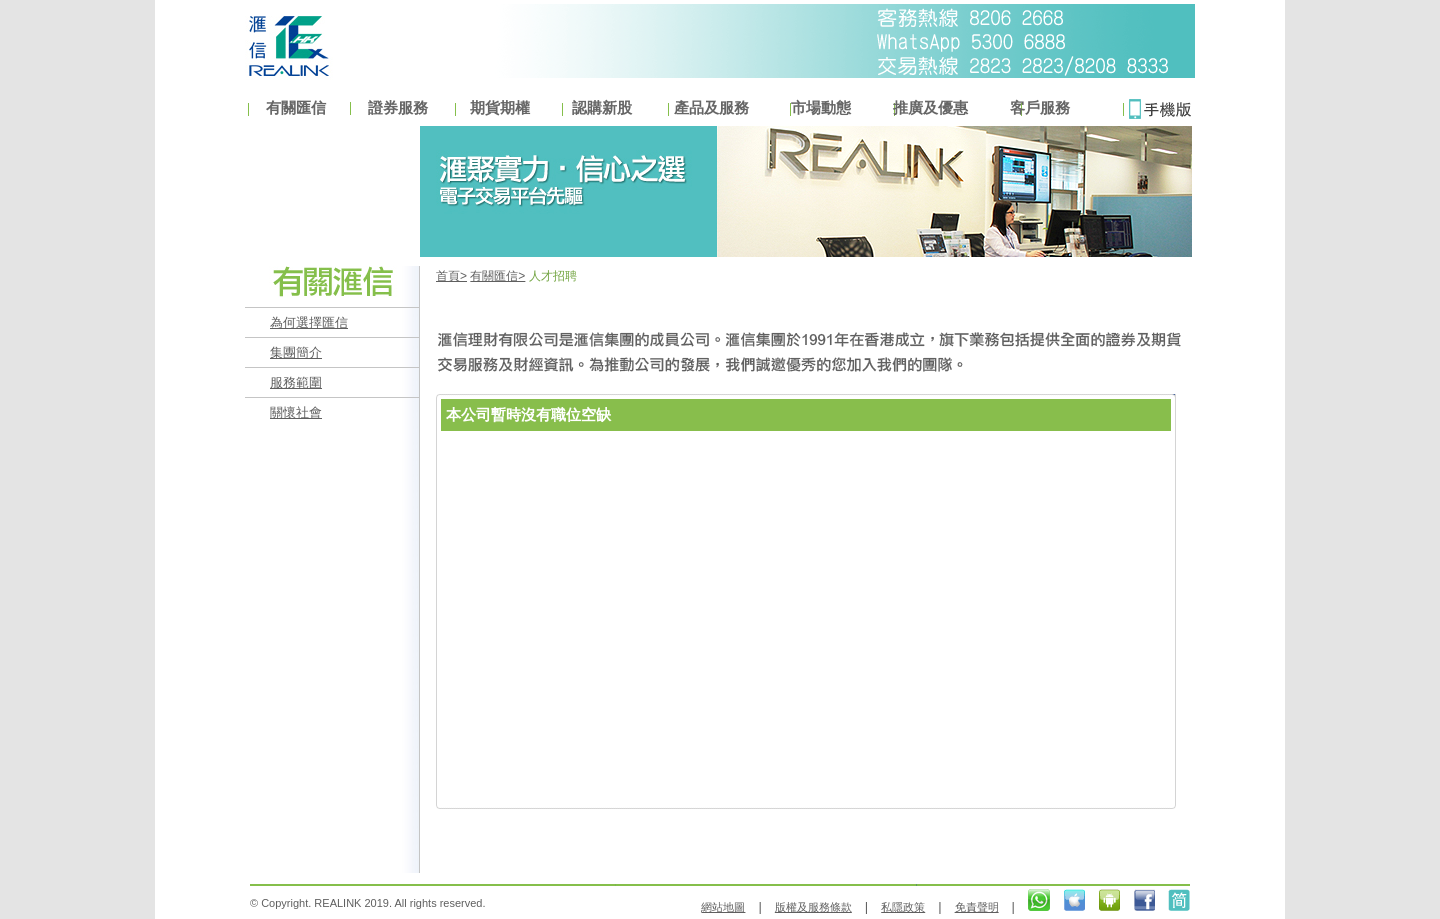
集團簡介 (296, 352)
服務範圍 (296, 382)
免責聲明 (977, 907)
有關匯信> (497, 276)
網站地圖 (723, 907)
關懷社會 (296, 412)
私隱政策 (903, 907)
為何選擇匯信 (309, 322)
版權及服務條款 (813, 907)
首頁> (451, 276)
